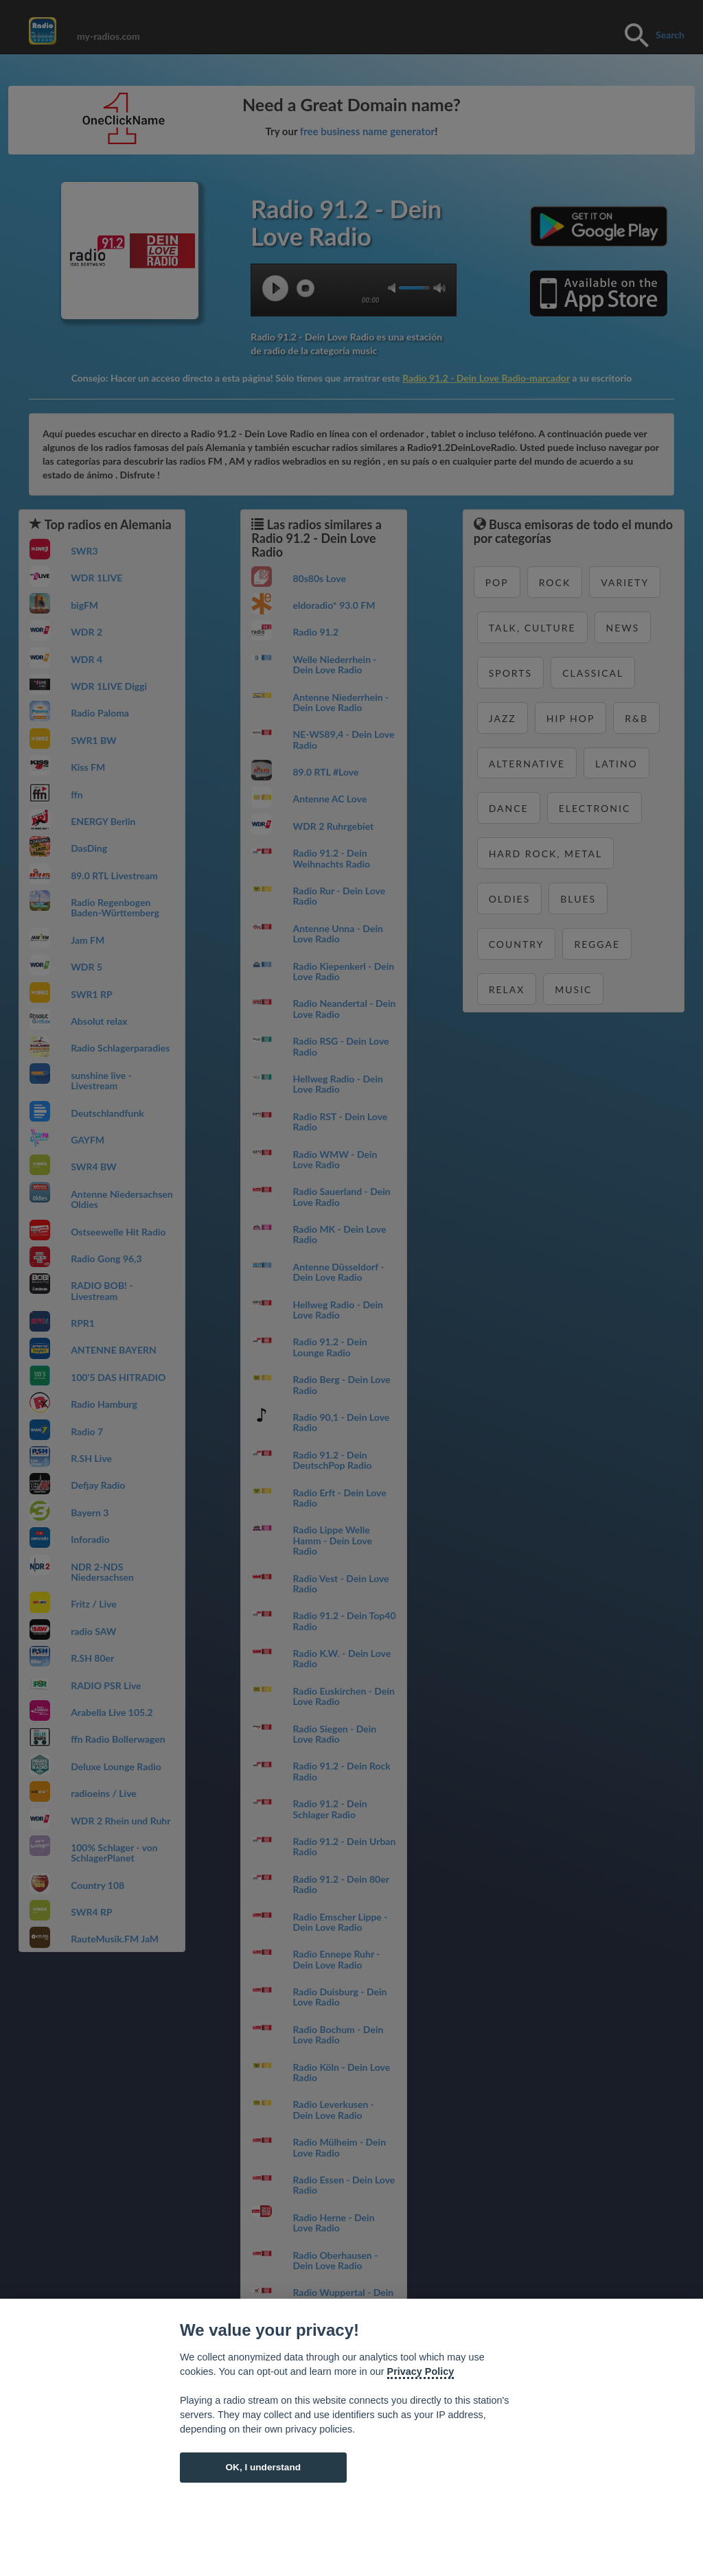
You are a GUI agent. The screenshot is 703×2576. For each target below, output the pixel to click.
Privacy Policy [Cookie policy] (420, 2371)
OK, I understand (263, 2467)
